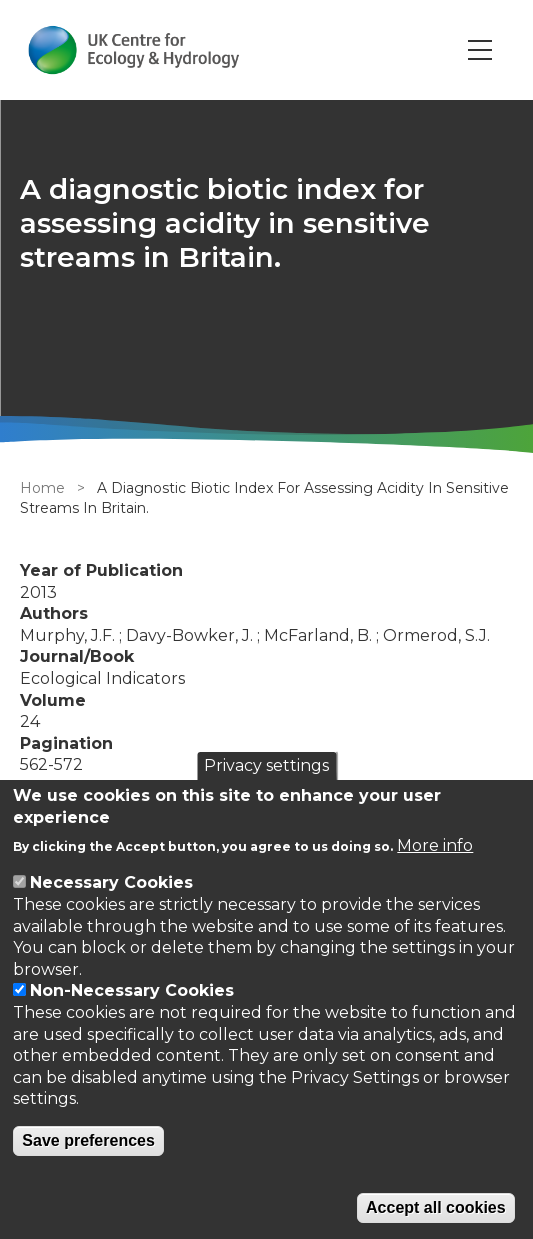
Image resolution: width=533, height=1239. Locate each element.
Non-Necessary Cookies (132, 990)
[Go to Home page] (133, 50)
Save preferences (88, 1140)
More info (435, 845)
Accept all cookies (436, 1207)
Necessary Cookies (111, 882)
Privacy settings (266, 765)
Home (42, 488)
